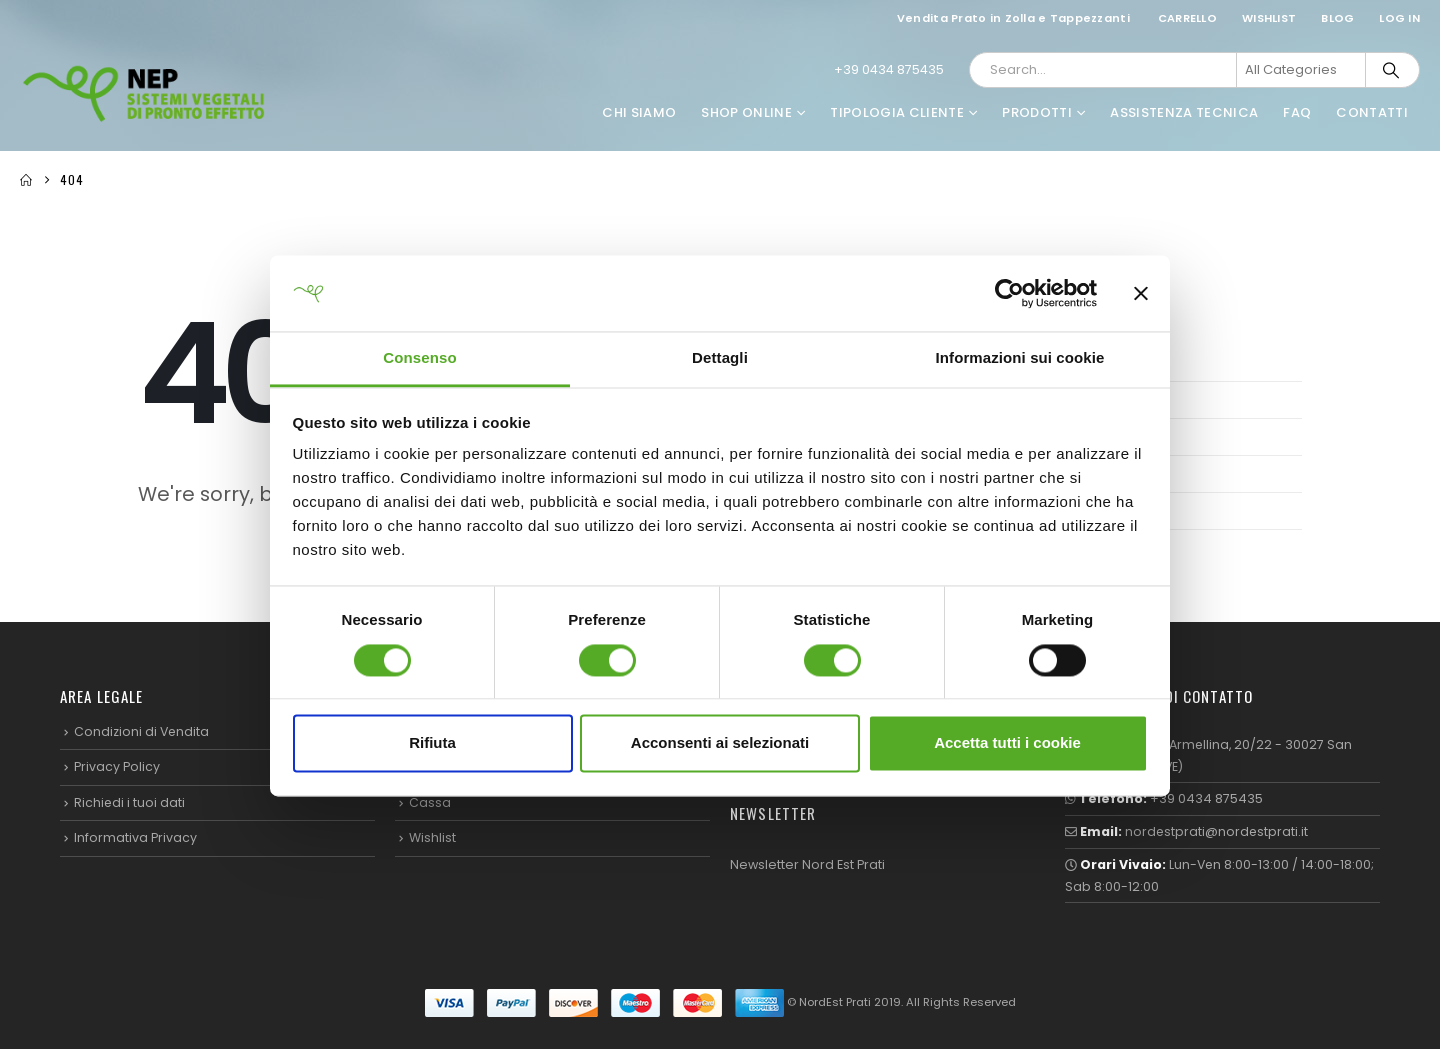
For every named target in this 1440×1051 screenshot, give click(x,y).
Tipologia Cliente (897, 112)
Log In (1399, 18)
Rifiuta (432, 743)
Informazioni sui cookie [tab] (1020, 358)
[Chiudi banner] (1141, 293)
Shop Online (746, 112)
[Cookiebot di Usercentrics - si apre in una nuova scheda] (1009, 293)
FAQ (1297, 112)
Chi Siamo (639, 112)
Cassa (430, 802)
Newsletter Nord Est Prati (807, 864)
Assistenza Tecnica (1184, 112)
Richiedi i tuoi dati (130, 802)
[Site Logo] (145, 93)
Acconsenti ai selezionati (720, 743)
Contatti (1372, 112)
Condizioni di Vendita (142, 731)
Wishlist (1269, 18)
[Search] (1391, 70)
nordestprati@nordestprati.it (1218, 832)
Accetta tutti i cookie (1007, 743)
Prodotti (1037, 112)
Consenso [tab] (419, 358)
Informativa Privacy (135, 838)
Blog (1337, 18)
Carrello (1187, 18)
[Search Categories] (1301, 70)
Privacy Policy (117, 767)
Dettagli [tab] (720, 358)
